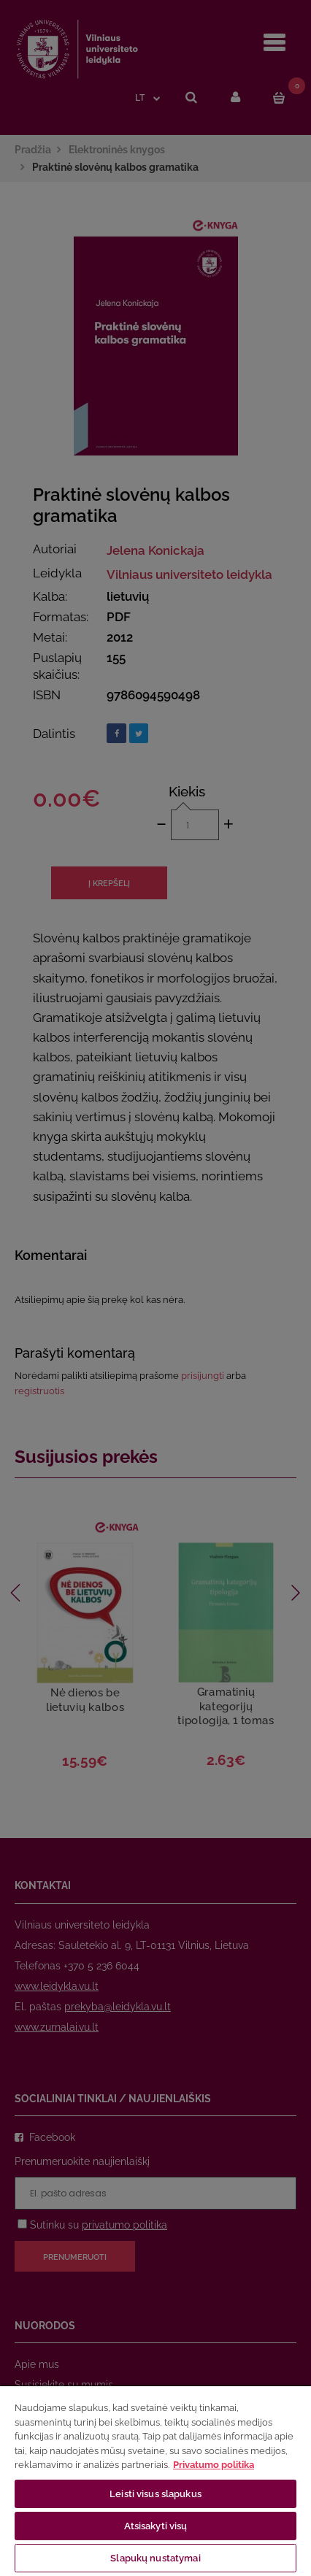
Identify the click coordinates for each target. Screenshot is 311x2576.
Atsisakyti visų (156, 2526)
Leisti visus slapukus (155, 2493)
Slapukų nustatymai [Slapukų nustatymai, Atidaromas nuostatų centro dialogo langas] (155, 2558)
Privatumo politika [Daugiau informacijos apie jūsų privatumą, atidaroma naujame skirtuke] (213, 2464)
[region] (155, 2480)
